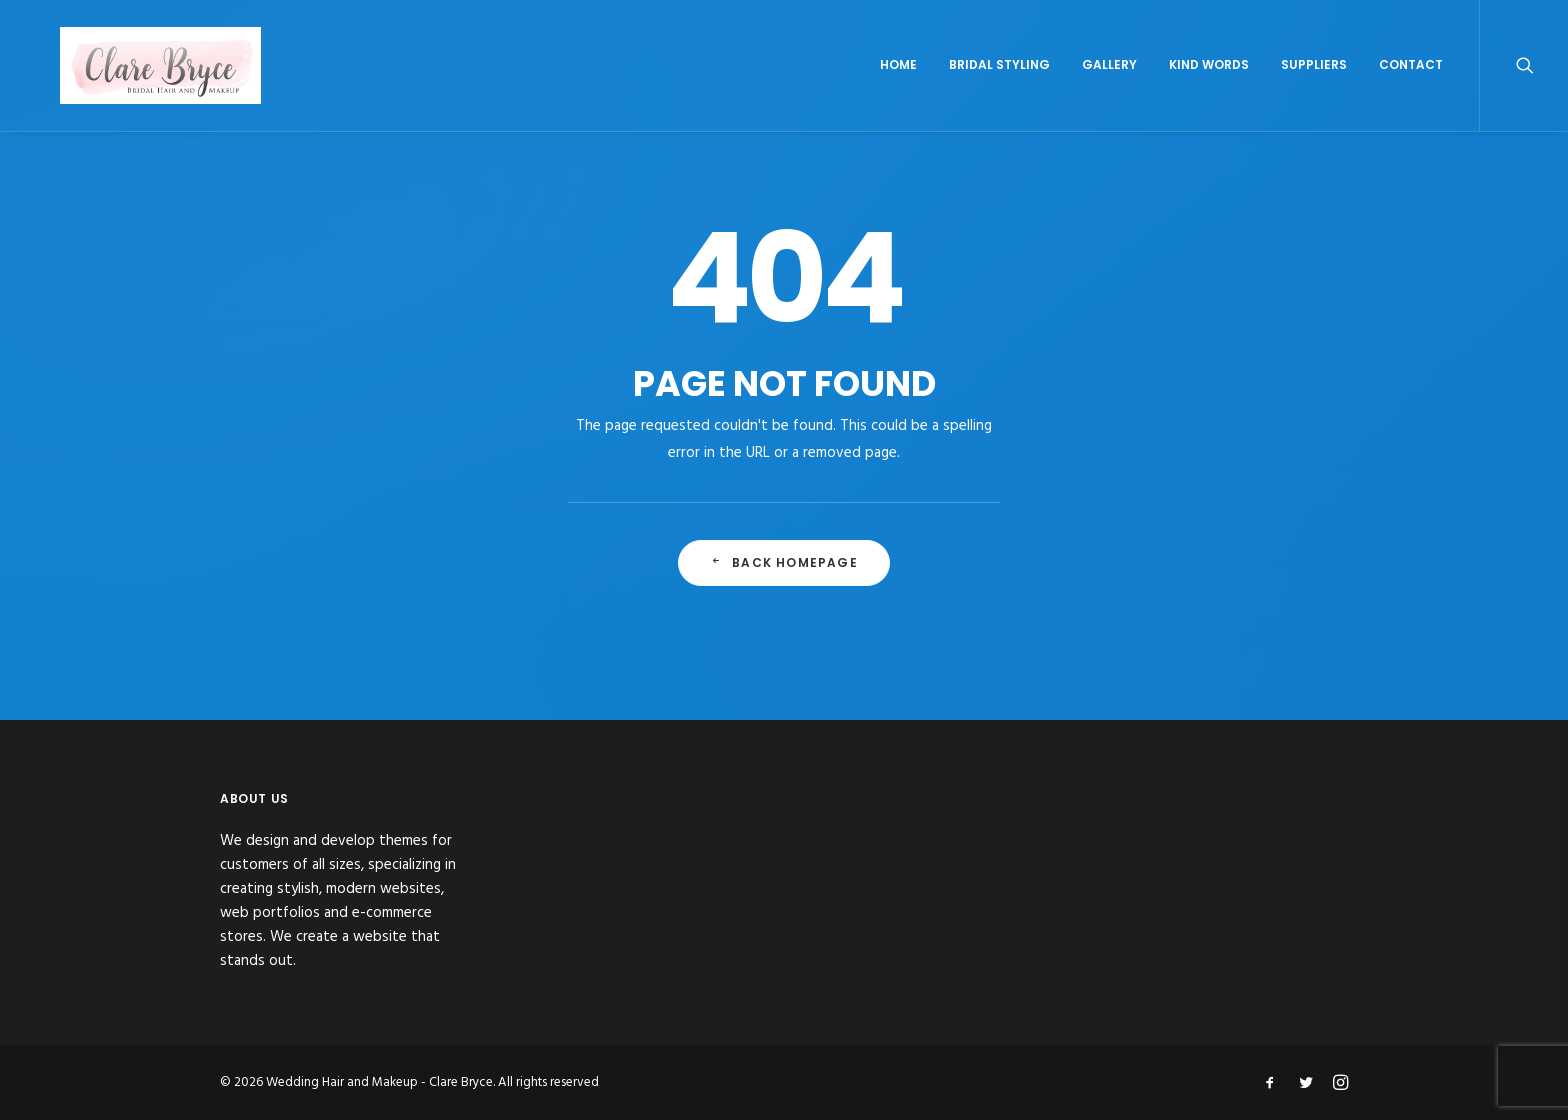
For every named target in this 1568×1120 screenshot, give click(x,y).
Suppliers (1314, 86)
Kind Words (1209, 86)
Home (898, 86)
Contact (1411, 86)
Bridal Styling (999, 86)
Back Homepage (784, 592)
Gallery (1109, 86)
